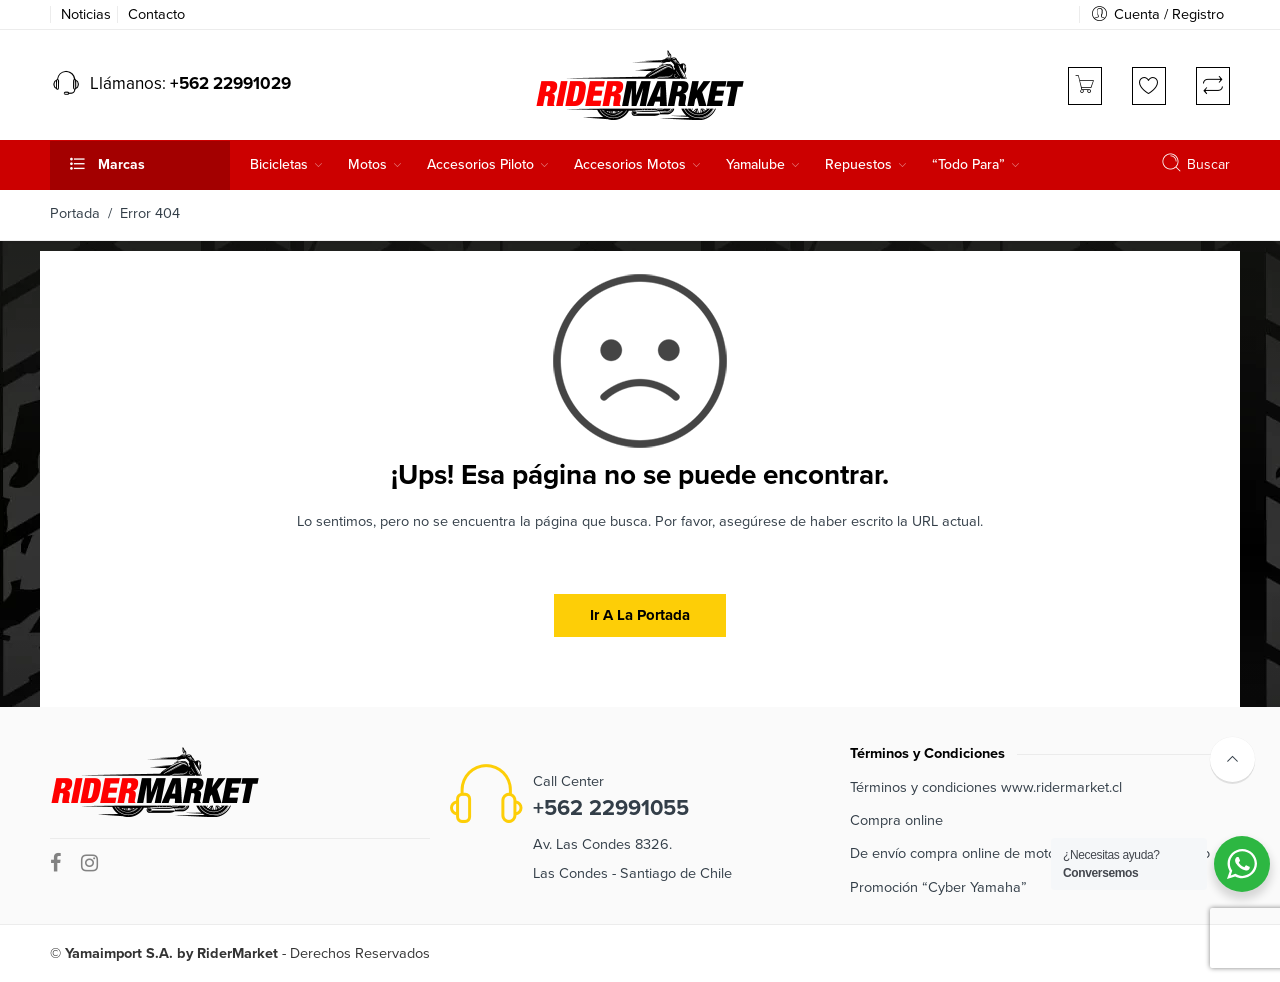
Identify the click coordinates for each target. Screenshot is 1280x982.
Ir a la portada (640, 615)
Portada (75, 213)
